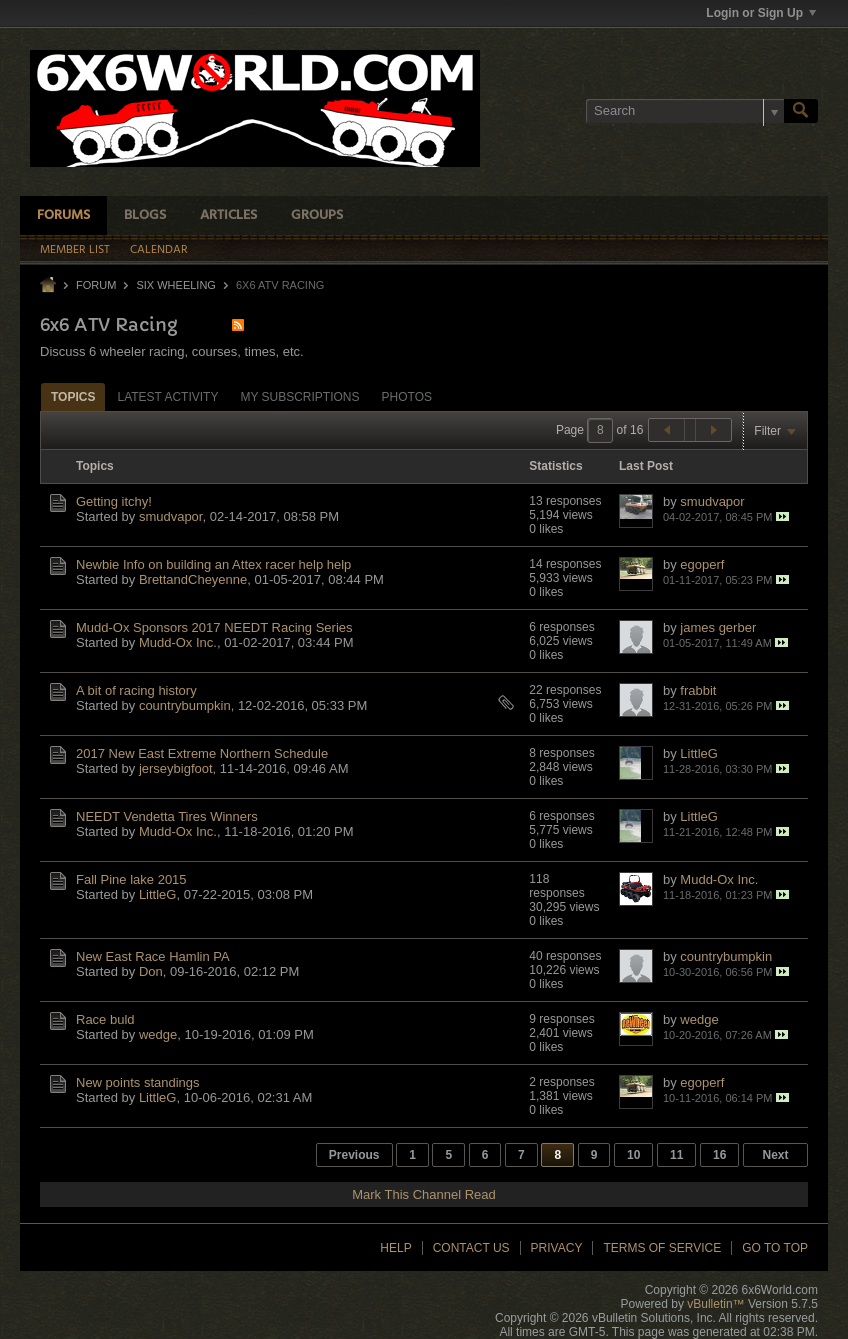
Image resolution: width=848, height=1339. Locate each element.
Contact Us (471, 1248)
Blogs (145, 215)
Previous (354, 1155)
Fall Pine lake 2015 (131, 879)
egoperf (702, 564)
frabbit (698, 690)
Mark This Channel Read (424, 1194)
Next (775, 1155)
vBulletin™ (715, 1304)
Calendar (159, 250)
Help (395, 1248)
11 (676, 1155)
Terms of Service (662, 1248)
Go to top (775, 1248)
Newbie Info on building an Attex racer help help (213, 564)
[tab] (73, 396)
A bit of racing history (136, 690)
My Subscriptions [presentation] (299, 397)
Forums (63, 215)
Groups (317, 215)
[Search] (685, 111)
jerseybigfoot (176, 768)
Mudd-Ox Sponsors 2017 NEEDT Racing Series (214, 627)
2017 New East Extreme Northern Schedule (202, 753)
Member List (75, 250)
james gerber (718, 627)
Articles (228, 215)
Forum (96, 285)
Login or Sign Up (761, 13)
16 (719, 1155)
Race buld (105, 1019)
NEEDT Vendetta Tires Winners (167, 816)
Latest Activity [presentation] (167, 397)
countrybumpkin (185, 705)
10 (633, 1155)
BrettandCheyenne (193, 579)
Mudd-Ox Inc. (178, 642)
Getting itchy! (114, 501)
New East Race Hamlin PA (153, 956)
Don (151, 971)
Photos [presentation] (407, 397)
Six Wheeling (175, 285)
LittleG (699, 753)
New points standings (138, 1082)
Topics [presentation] (73, 397)
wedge (158, 1034)
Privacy (557, 1248)
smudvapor (171, 516)
